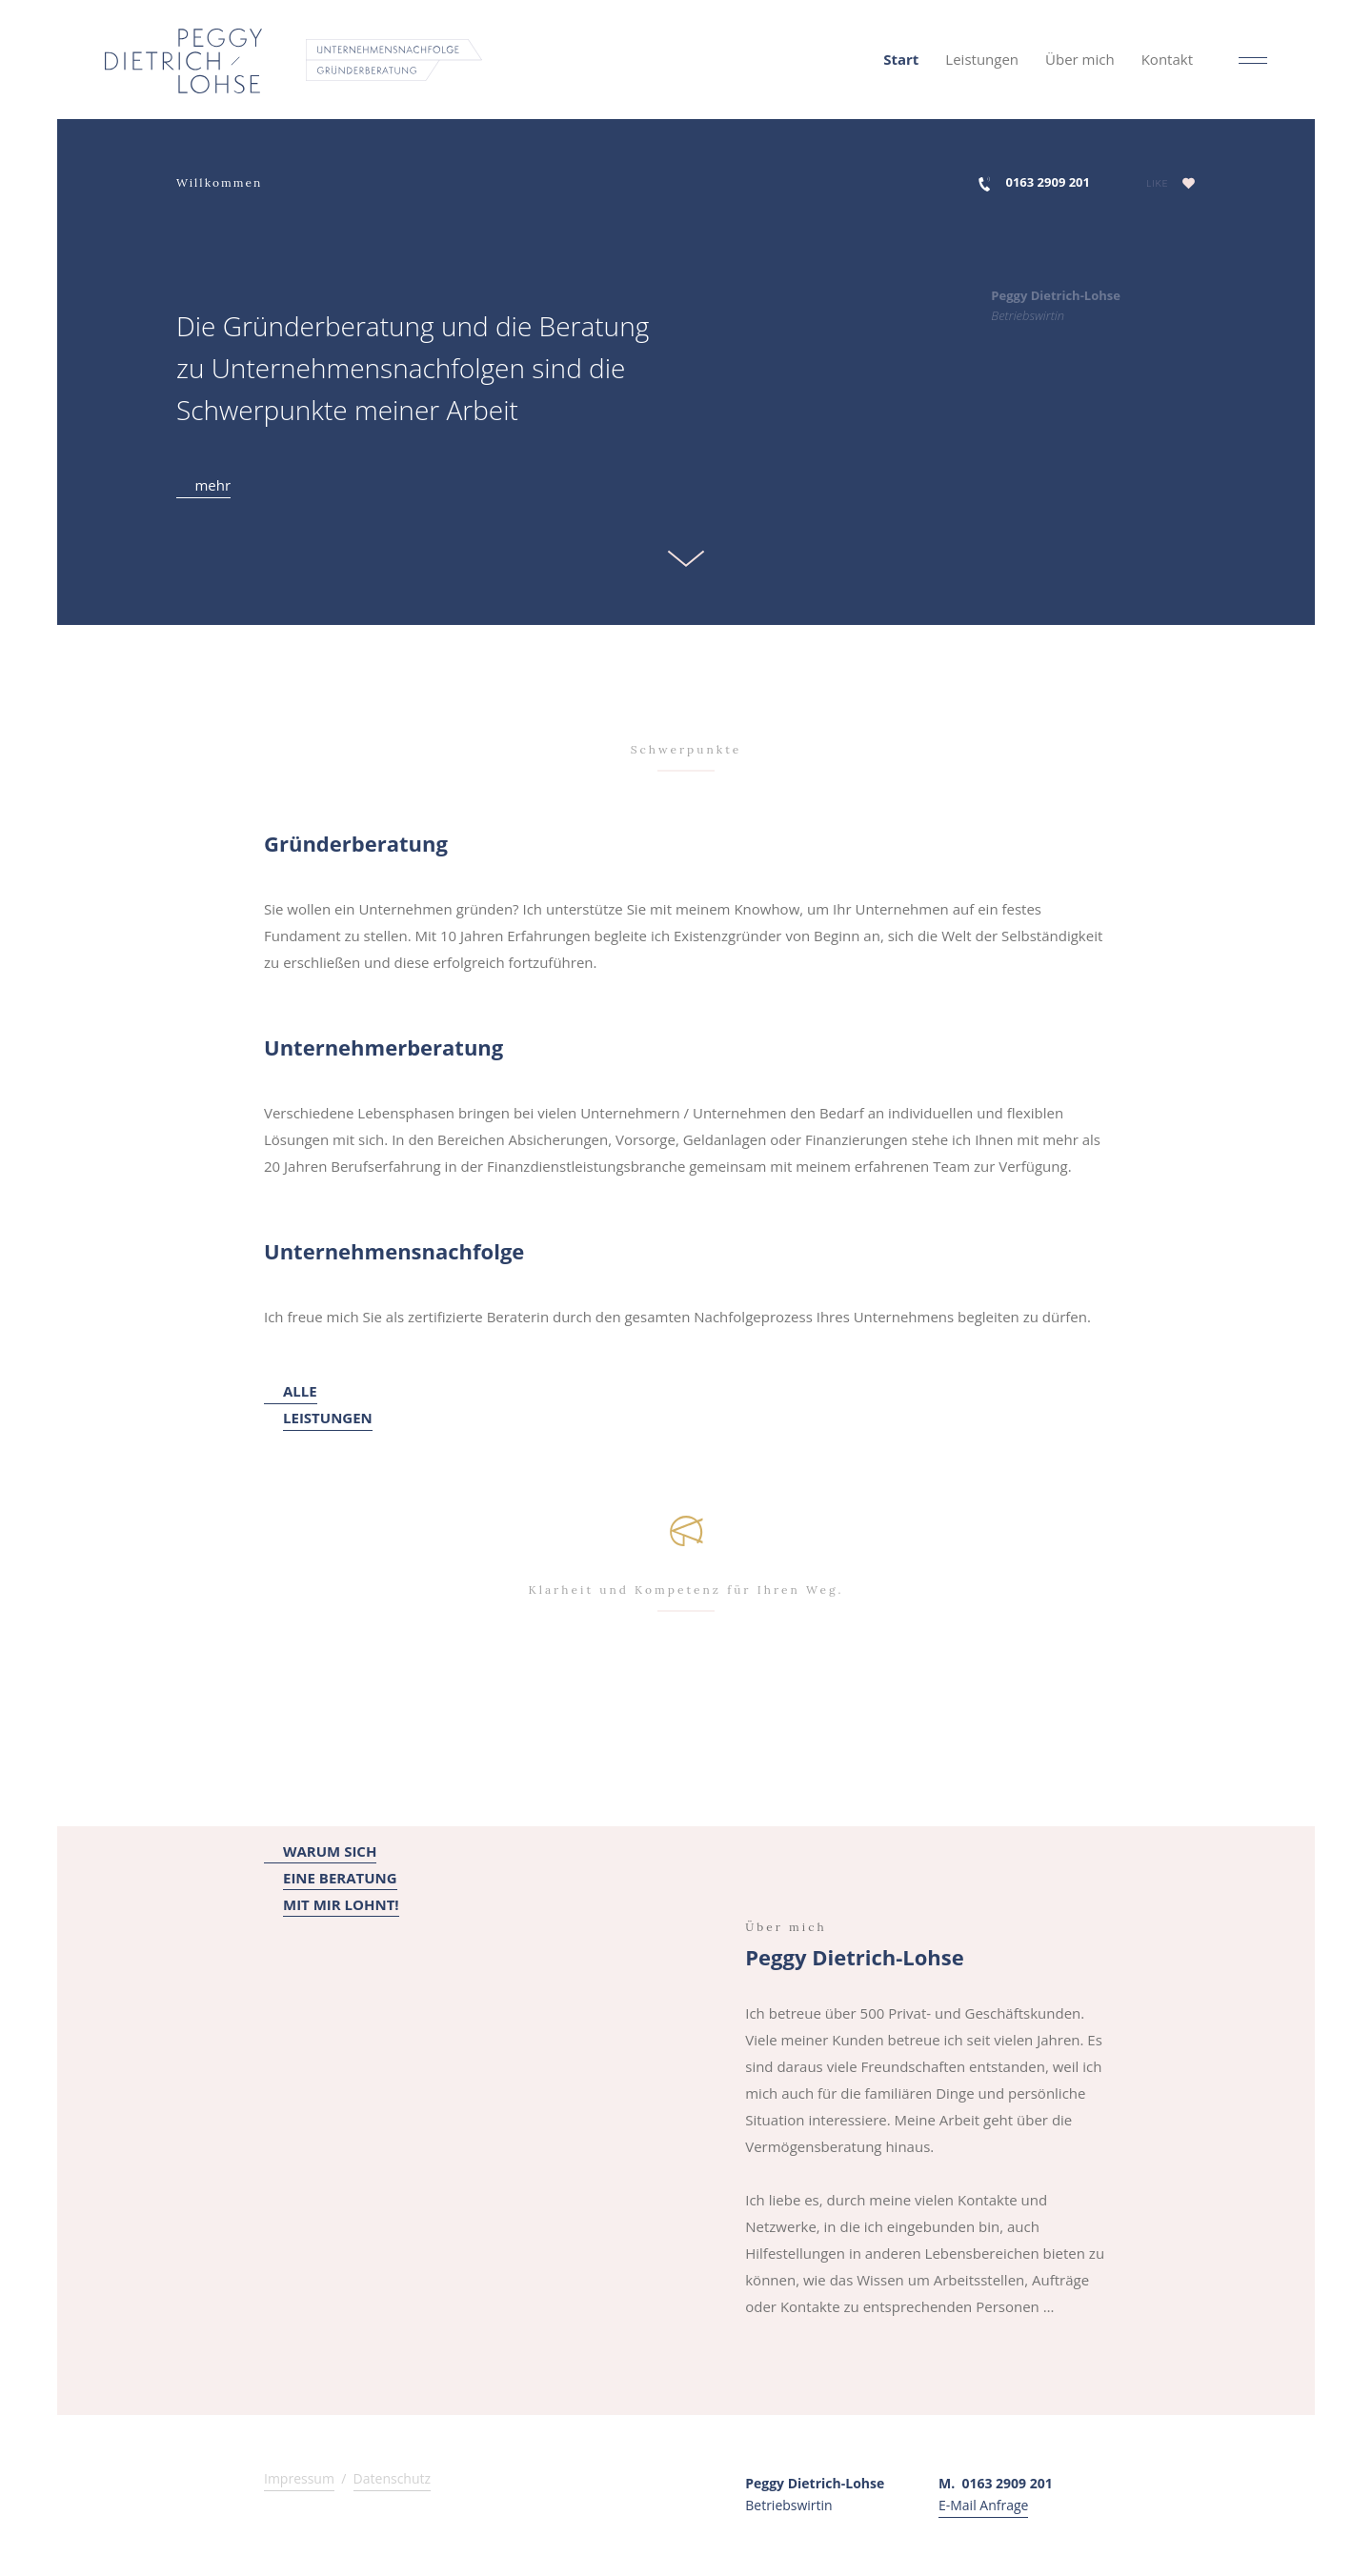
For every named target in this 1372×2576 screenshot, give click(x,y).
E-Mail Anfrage (983, 2505)
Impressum (299, 2478)
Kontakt (1167, 59)
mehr (203, 484)
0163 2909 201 (1047, 182)
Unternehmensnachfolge (394, 1251)
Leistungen (982, 59)
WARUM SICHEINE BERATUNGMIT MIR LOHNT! (331, 1879)
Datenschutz (392, 2478)
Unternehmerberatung (383, 1047)
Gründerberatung (356, 843)
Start (900, 59)
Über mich (1080, 59)
